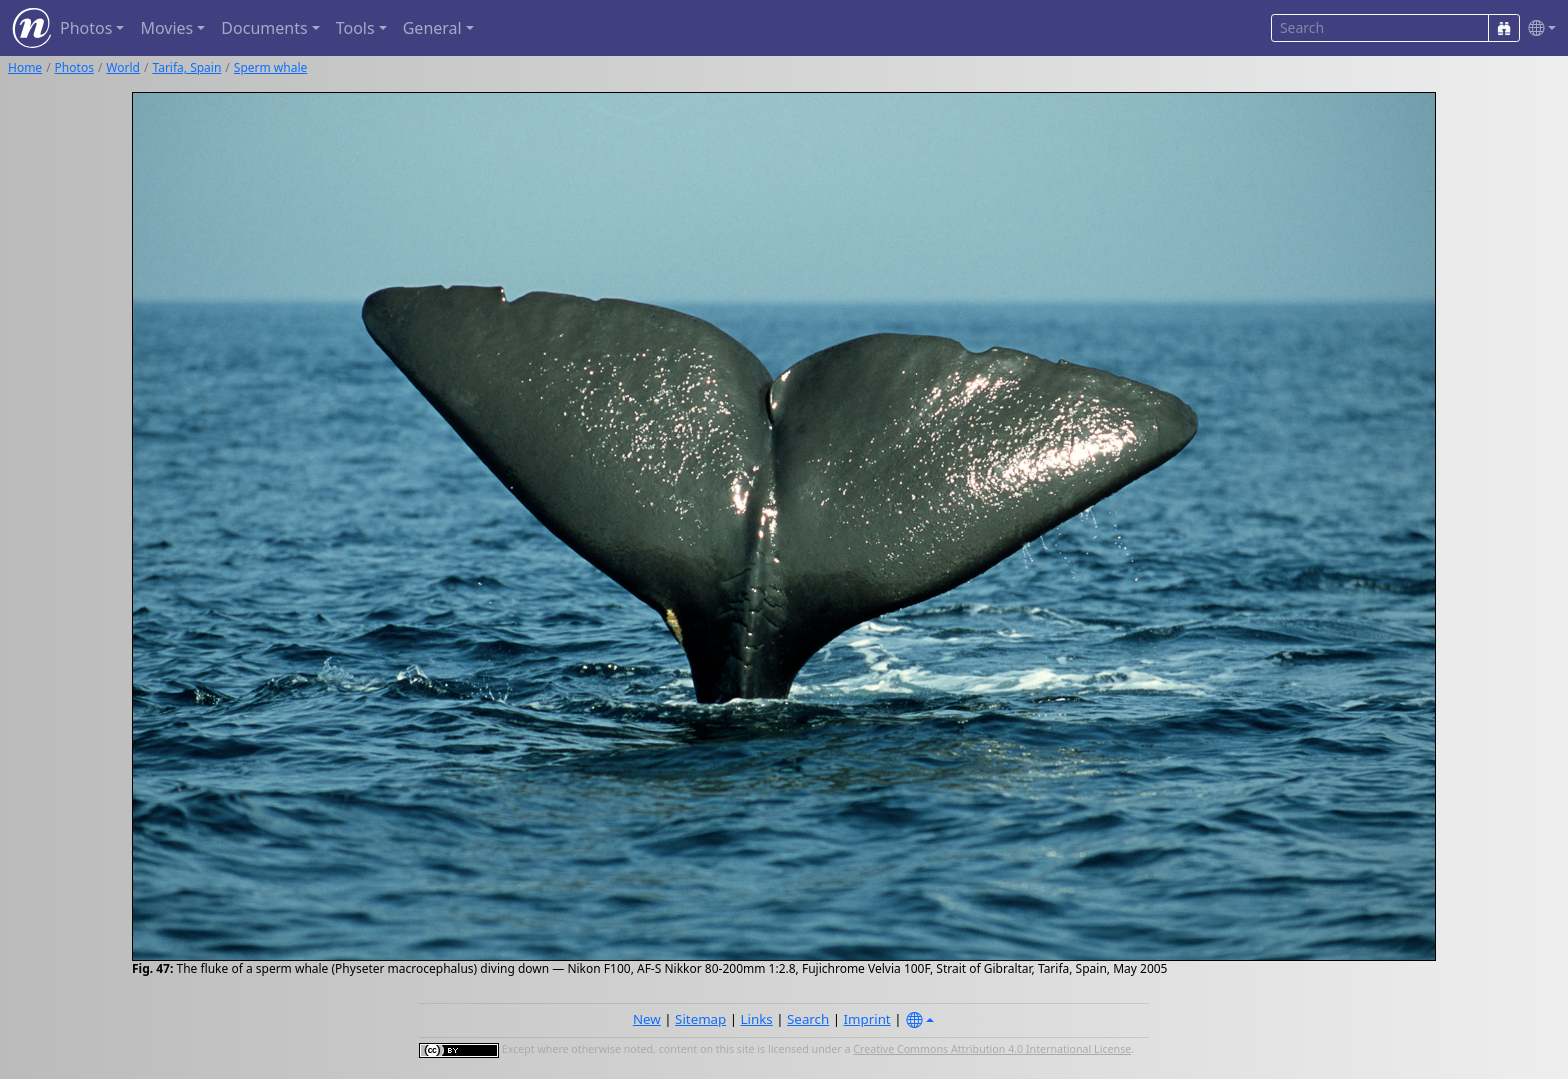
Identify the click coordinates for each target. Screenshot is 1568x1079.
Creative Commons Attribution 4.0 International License (992, 1049)
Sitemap (700, 1019)
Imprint (867, 1019)
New (647, 1019)
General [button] (432, 28)
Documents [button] (264, 28)
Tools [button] (355, 28)
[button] (1538, 28)
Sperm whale (270, 67)
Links (757, 1019)
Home (25, 67)
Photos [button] (86, 28)
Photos (74, 67)
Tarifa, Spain (186, 67)
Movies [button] (166, 28)
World (123, 67)
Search (808, 1019)
